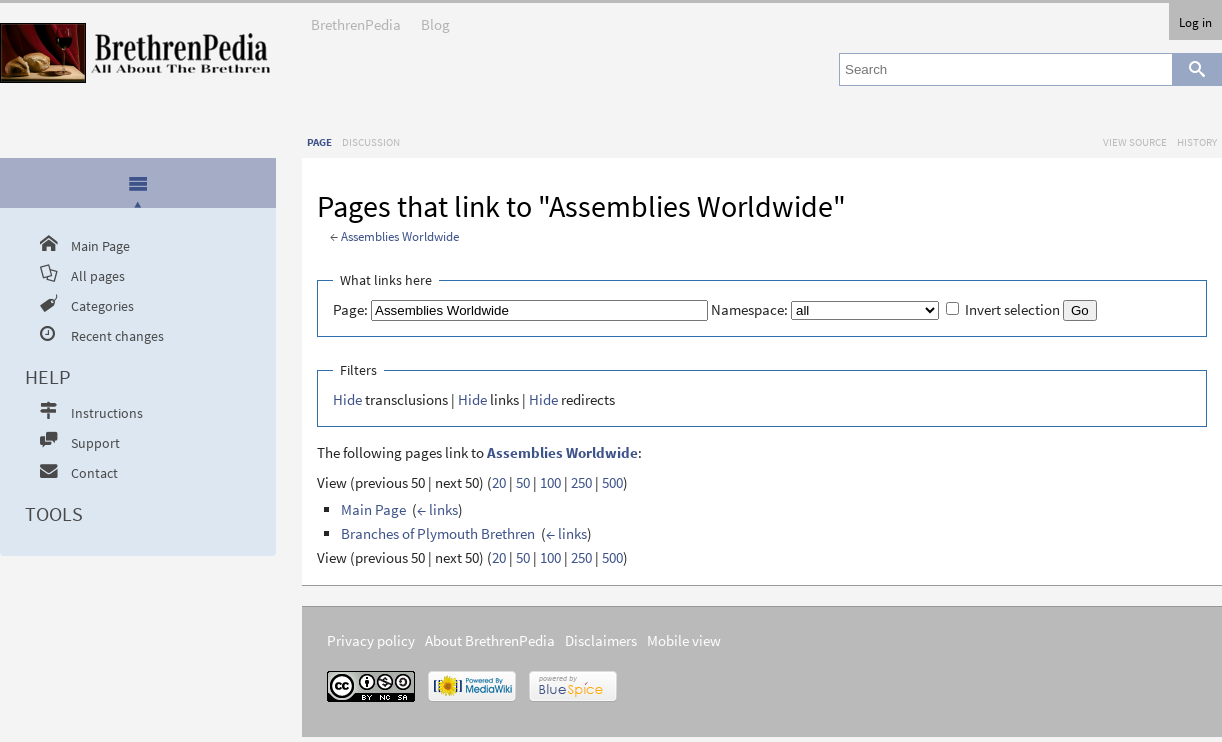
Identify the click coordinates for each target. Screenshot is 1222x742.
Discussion (371, 142)
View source (1135, 142)
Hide (347, 399)
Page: (350, 309)
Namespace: (749, 309)
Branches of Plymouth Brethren (438, 533)
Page (319, 142)
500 (612, 482)
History (1197, 142)
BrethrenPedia (356, 18)
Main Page (373, 509)
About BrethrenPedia (490, 640)
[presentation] (138, 183)
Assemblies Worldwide (400, 236)
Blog (435, 18)
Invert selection (1012, 309)
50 (523, 482)
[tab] (138, 184)
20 (499, 482)
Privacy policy (371, 640)
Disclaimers (601, 640)
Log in (1195, 22)
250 (581, 482)
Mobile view (684, 640)
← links (437, 509)
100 (550, 482)
